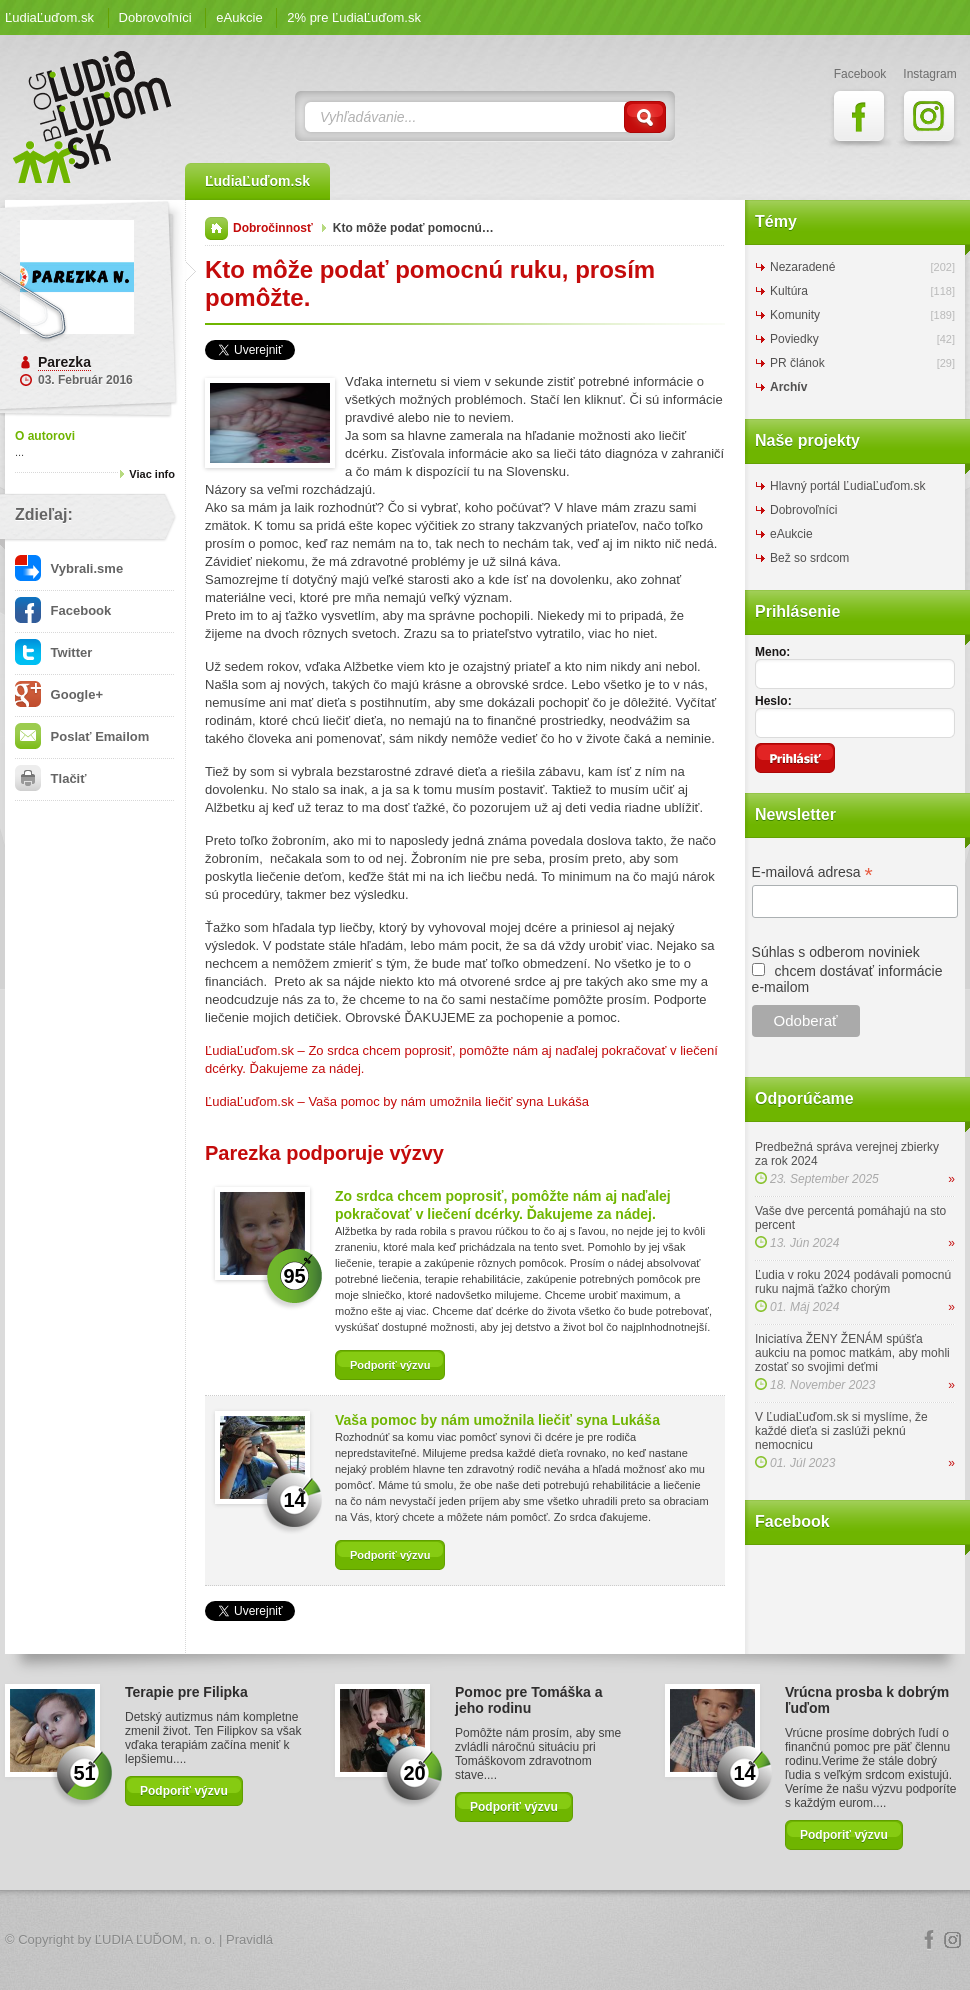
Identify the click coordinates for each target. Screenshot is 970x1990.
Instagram (953, 1940)
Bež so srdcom (809, 558)
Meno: (772, 652)
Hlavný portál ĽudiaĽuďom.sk (847, 486)
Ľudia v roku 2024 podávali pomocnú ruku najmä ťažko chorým (853, 1282)
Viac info (152, 474)
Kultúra (789, 291)
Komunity (795, 315)
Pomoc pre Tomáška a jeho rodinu (529, 1700)
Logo (485, 1940)
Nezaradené (802, 267)
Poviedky (794, 339)
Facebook (63, 610)
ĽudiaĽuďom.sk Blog (93, 117)
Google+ (59, 694)
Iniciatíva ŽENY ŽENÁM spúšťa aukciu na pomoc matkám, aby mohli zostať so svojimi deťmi (852, 1353)
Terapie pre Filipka (186, 1692)
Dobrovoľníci (155, 17)
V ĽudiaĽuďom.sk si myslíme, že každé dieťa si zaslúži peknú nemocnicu (841, 1431)
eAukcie (239, 17)
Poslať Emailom (82, 736)
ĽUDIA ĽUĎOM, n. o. (155, 1939)
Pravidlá (249, 1939)
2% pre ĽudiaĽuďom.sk (354, 17)
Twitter (53, 652)
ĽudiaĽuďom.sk (49, 17)
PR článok (797, 363)
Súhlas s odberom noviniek (836, 952)
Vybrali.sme (69, 568)
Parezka (64, 362)
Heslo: (773, 701)
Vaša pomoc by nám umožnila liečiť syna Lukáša (497, 1420)
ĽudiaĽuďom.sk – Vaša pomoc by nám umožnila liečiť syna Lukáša (397, 1101)
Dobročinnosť (273, 228)
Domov (216, 228)
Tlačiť (50, 778)
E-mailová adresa (812, 872)
